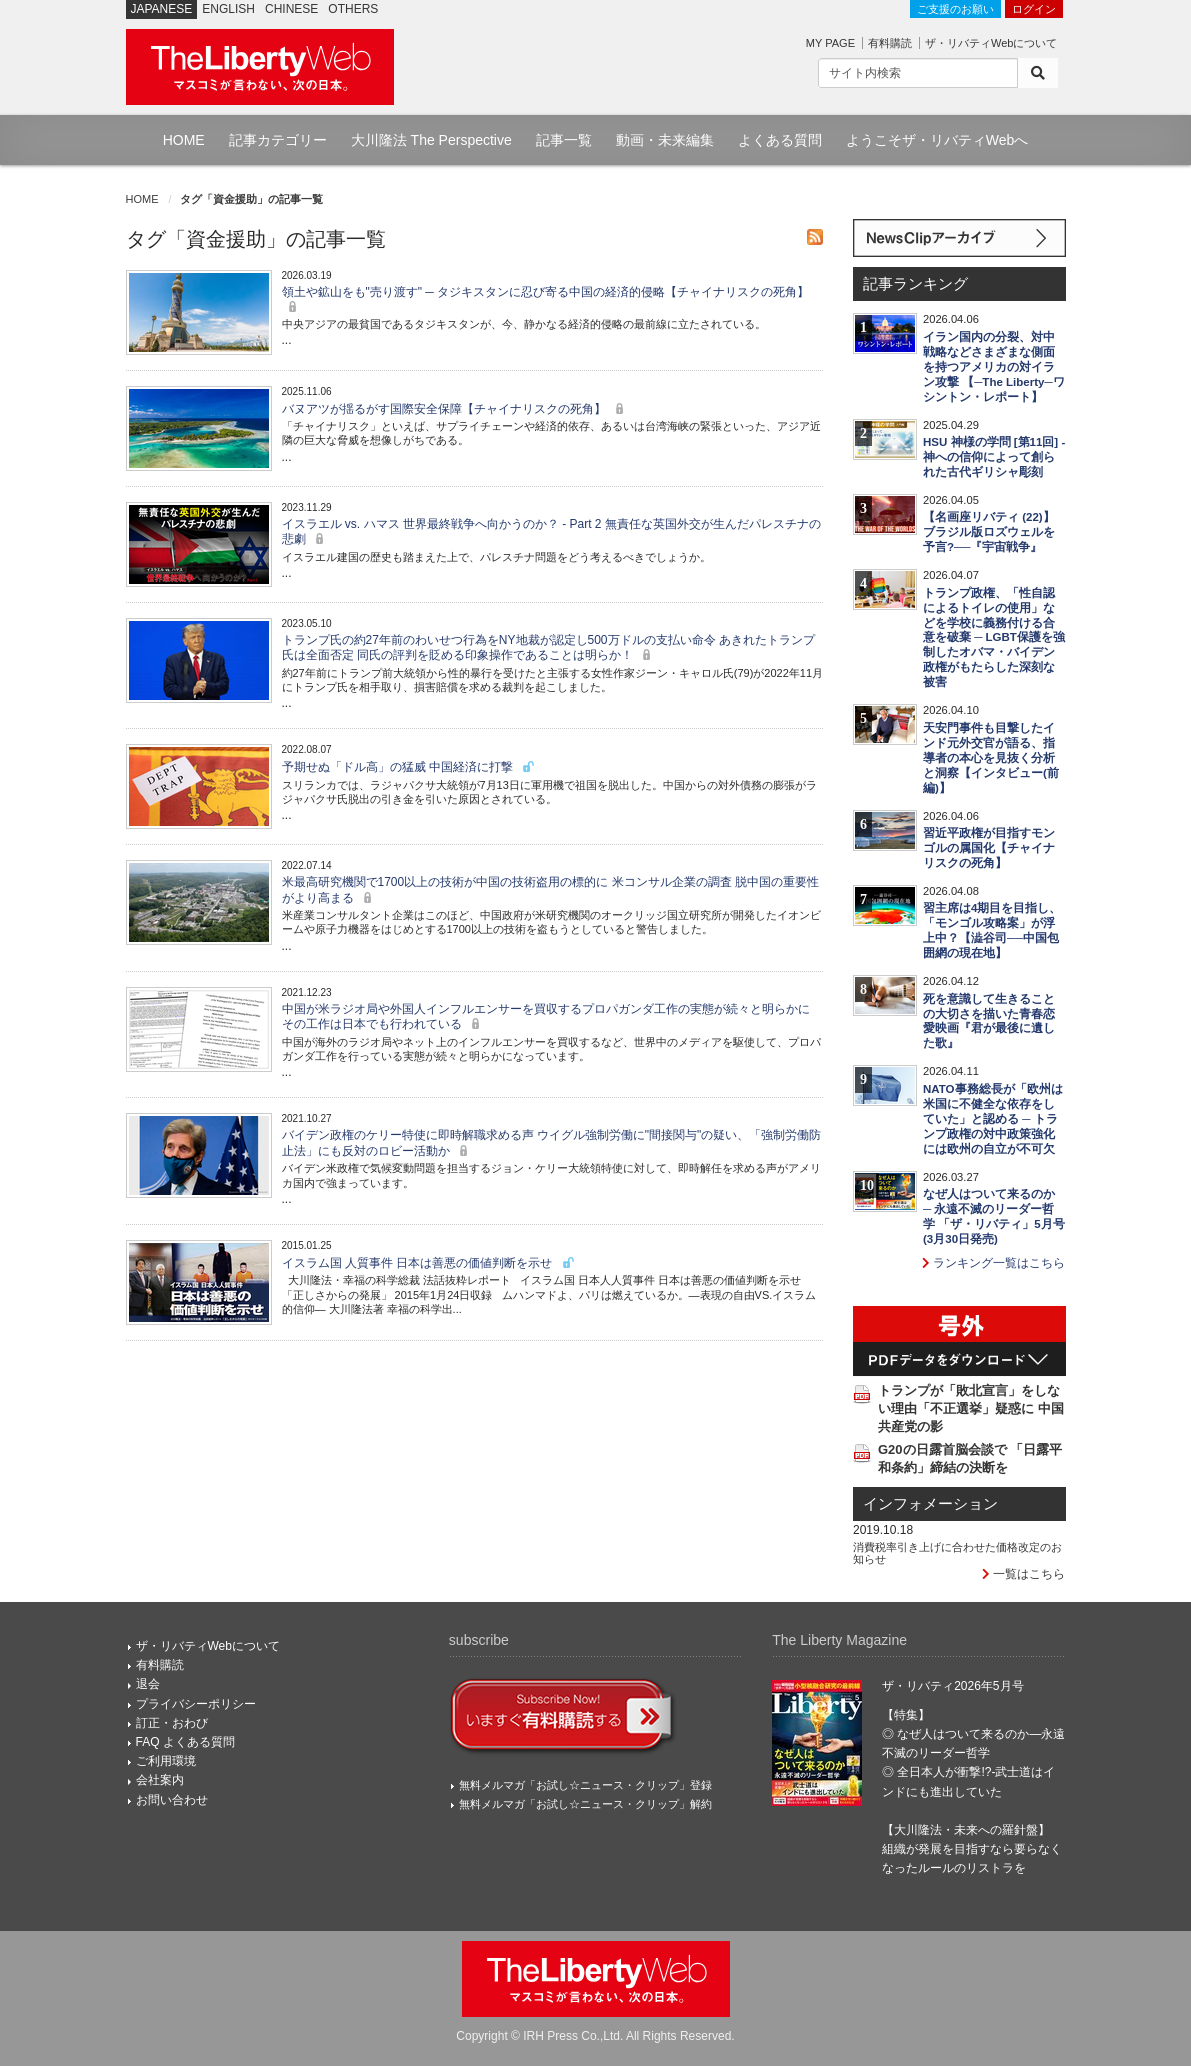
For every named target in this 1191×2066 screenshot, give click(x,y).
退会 (148, 1684)
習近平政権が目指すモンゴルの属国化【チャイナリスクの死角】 (989, 848)
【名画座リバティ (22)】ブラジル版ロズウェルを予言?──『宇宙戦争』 (989, 532)
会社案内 (160, 1780)
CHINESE (291, 9)
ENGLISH (228, 9)
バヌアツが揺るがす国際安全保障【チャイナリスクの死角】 (455, 409)
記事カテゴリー (278, 140)
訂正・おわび (172, 1723)
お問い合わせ (172, 1800)
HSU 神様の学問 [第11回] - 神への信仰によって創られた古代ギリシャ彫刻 (994, 457)
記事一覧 (564, 140)
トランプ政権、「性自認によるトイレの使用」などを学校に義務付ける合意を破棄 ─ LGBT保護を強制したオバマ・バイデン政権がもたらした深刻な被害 (994, 638)
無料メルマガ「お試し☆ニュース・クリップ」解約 (585, 1804)
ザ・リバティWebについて (991, 43)
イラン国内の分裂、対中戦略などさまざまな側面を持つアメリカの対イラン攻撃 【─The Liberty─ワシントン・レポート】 (994, 367)
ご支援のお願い (955, 9)
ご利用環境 (166, 1761)
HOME (184, 140)
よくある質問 (780, 140)
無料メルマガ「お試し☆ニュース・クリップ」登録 (585, 1785)
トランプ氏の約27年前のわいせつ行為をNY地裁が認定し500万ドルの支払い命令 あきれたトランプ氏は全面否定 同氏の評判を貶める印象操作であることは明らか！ (548, 647)
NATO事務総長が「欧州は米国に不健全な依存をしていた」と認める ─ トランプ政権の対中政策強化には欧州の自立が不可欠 (993, 1119)
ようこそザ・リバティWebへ (937, 140)
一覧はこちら (1023, 1574)
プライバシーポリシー (196, 1704)
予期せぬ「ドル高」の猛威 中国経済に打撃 (409, 767)
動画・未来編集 (665, 140)
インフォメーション (930, 1504)
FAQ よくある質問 (185, 1742)
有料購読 (890, 43)
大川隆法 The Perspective (431, 140)
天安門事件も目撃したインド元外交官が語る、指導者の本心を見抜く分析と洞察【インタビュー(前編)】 (991, 758)
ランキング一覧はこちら (993, 1263)
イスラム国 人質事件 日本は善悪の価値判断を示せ (429, 1263)
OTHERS (353, 9)
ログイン (1034, 9)
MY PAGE (830, 43)
